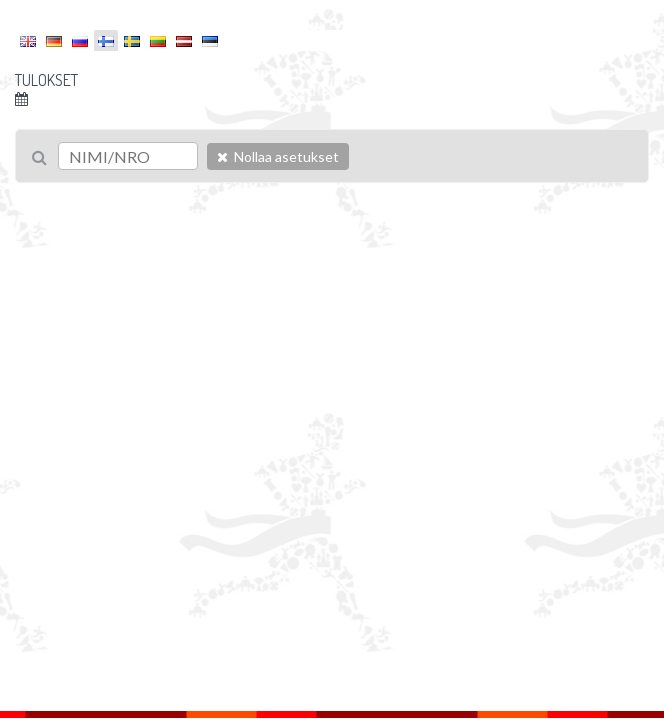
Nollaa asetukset (278, 156)
